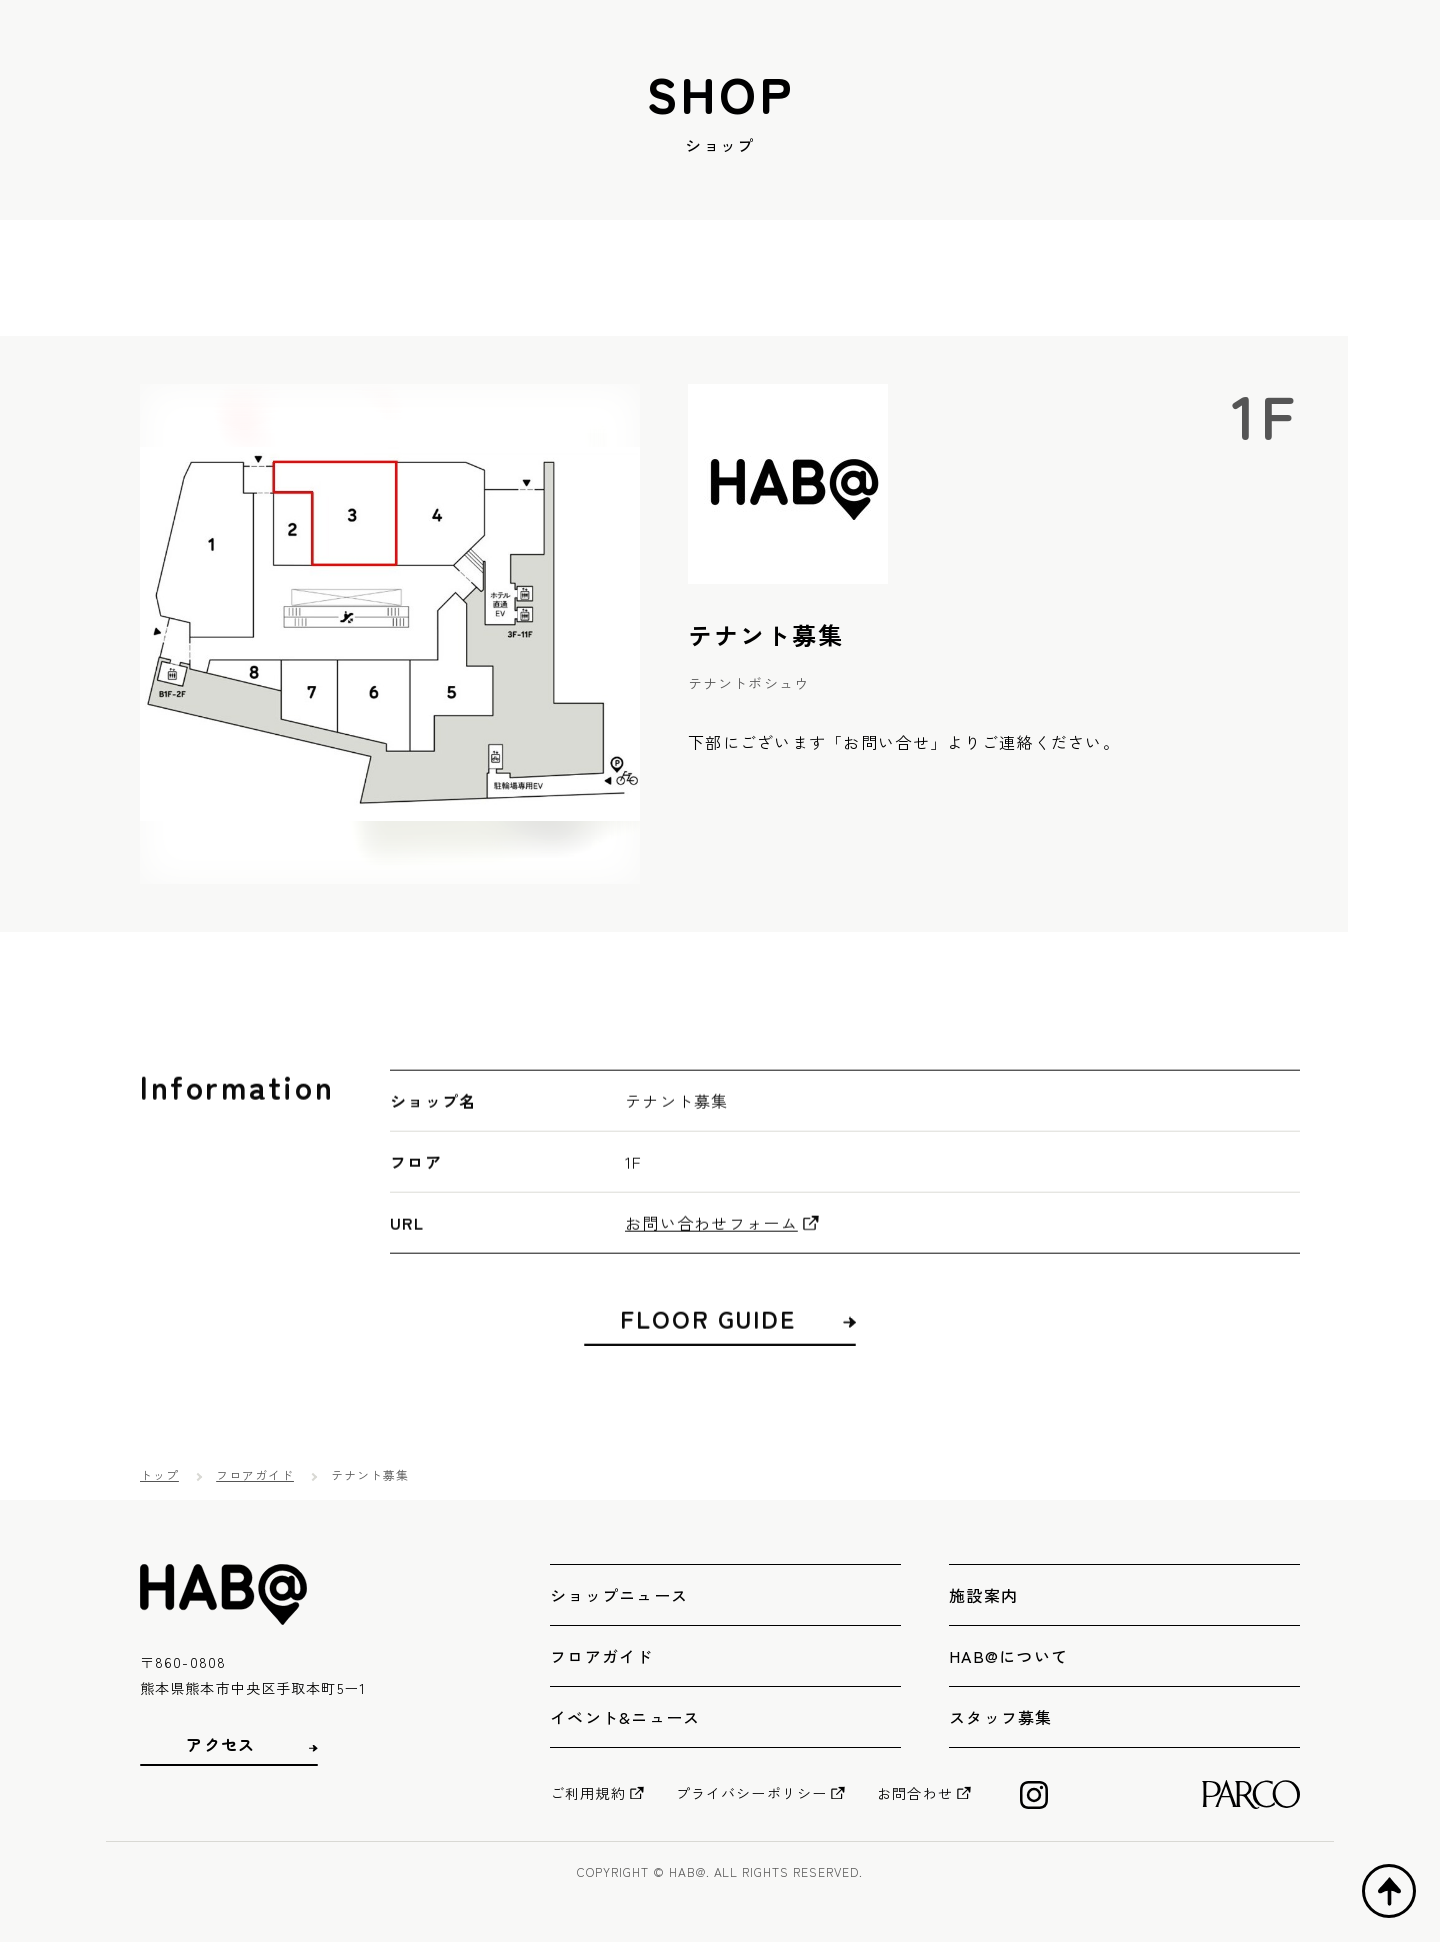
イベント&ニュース (625, 1717)
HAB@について (1008, 1656)
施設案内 (983, 1595)
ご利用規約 (588, 1793)
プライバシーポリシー (751, 1793)
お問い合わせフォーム (711, 1258)
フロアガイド (255, 1474)
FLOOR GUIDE (708, 1354)
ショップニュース (619, 1595)
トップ (159, 1474)
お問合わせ (915, 1793)
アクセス (220, 1744)
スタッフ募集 (1001, 1717)
